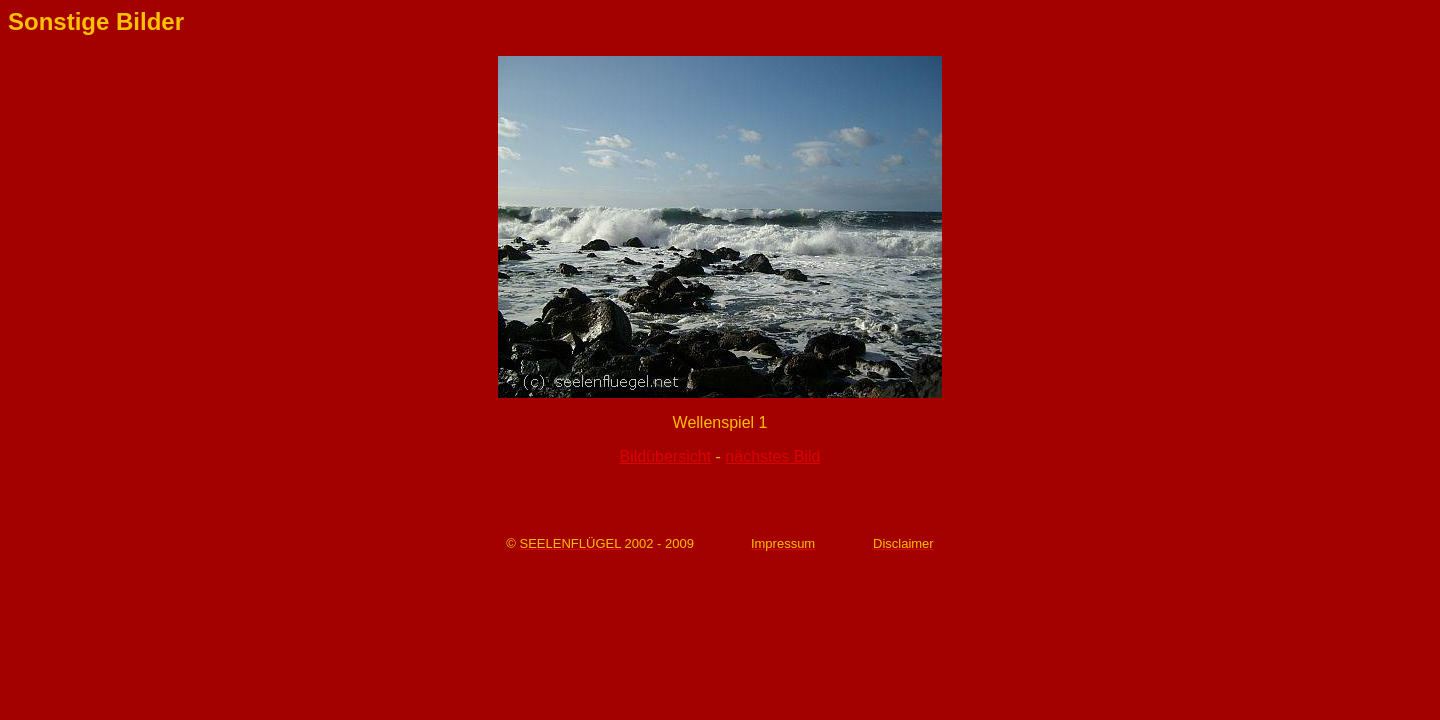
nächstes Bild (772, 456)
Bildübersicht (666, 456)
